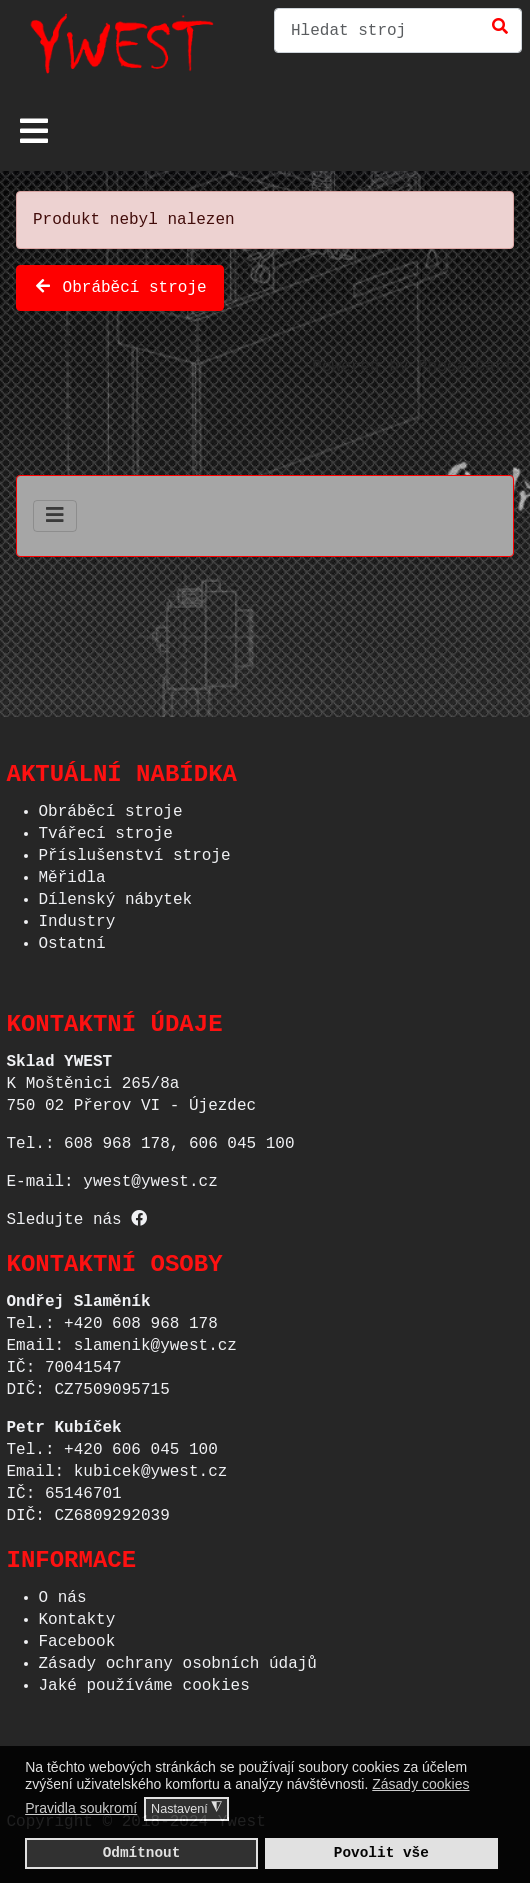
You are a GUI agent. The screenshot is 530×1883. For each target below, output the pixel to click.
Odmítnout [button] (142, 1852)
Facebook (77, 1636)
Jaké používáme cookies (144, 1680)
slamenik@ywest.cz (155, 1340)
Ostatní (72, 938)
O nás (63, 1592)
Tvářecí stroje (106, 828)
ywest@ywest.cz (150, 1176)
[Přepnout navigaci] (34, 131)
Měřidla (72, 872)
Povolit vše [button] (381, 1852)
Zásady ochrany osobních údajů (178, 1658)
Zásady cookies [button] (420, 1784)
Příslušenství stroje (135, 850)
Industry (77, 916)
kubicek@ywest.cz (151, 1466)
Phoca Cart (466, 363)
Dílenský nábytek (116, 894)
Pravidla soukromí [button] (81, 1808)
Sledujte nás (77, 1214)
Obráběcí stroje (120, 284)
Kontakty (77, 1614)
